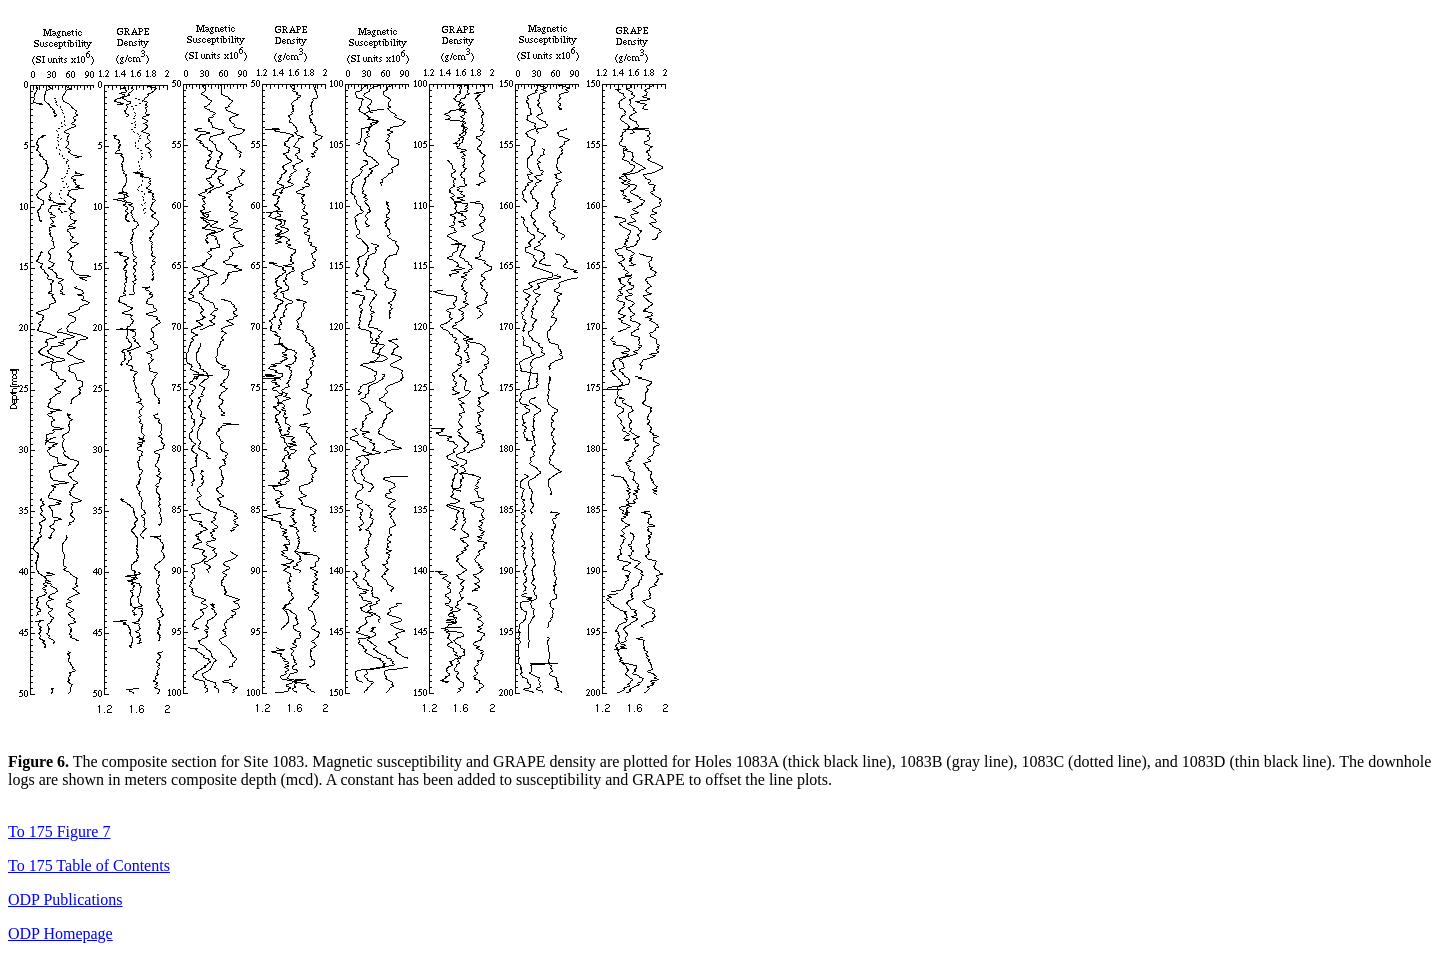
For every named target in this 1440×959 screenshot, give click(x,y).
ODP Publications (65, 899)
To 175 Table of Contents (89, 865)
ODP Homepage (60, 933)
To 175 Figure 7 (59, 831)
